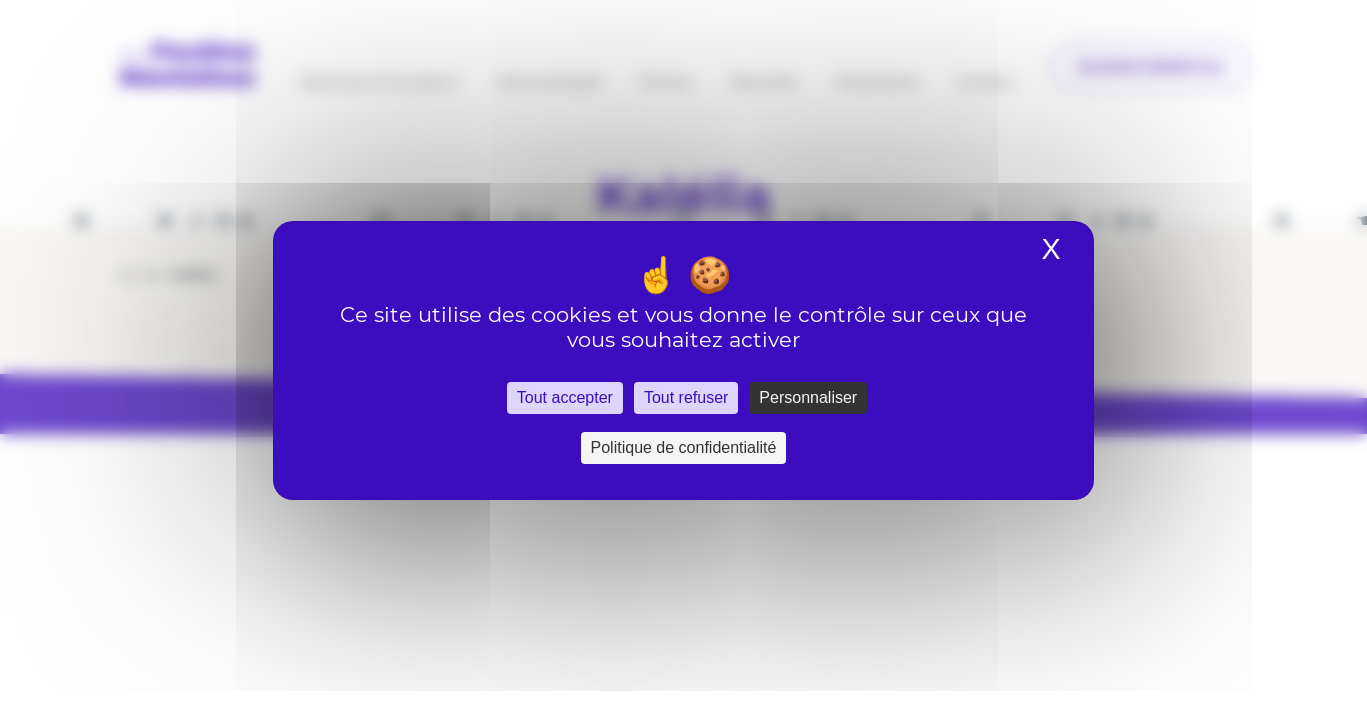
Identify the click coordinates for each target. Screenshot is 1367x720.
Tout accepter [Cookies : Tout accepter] (565, 397)
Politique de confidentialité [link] (684, 447)
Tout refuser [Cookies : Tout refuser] (686, 397)
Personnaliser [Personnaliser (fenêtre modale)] (808, 397)
